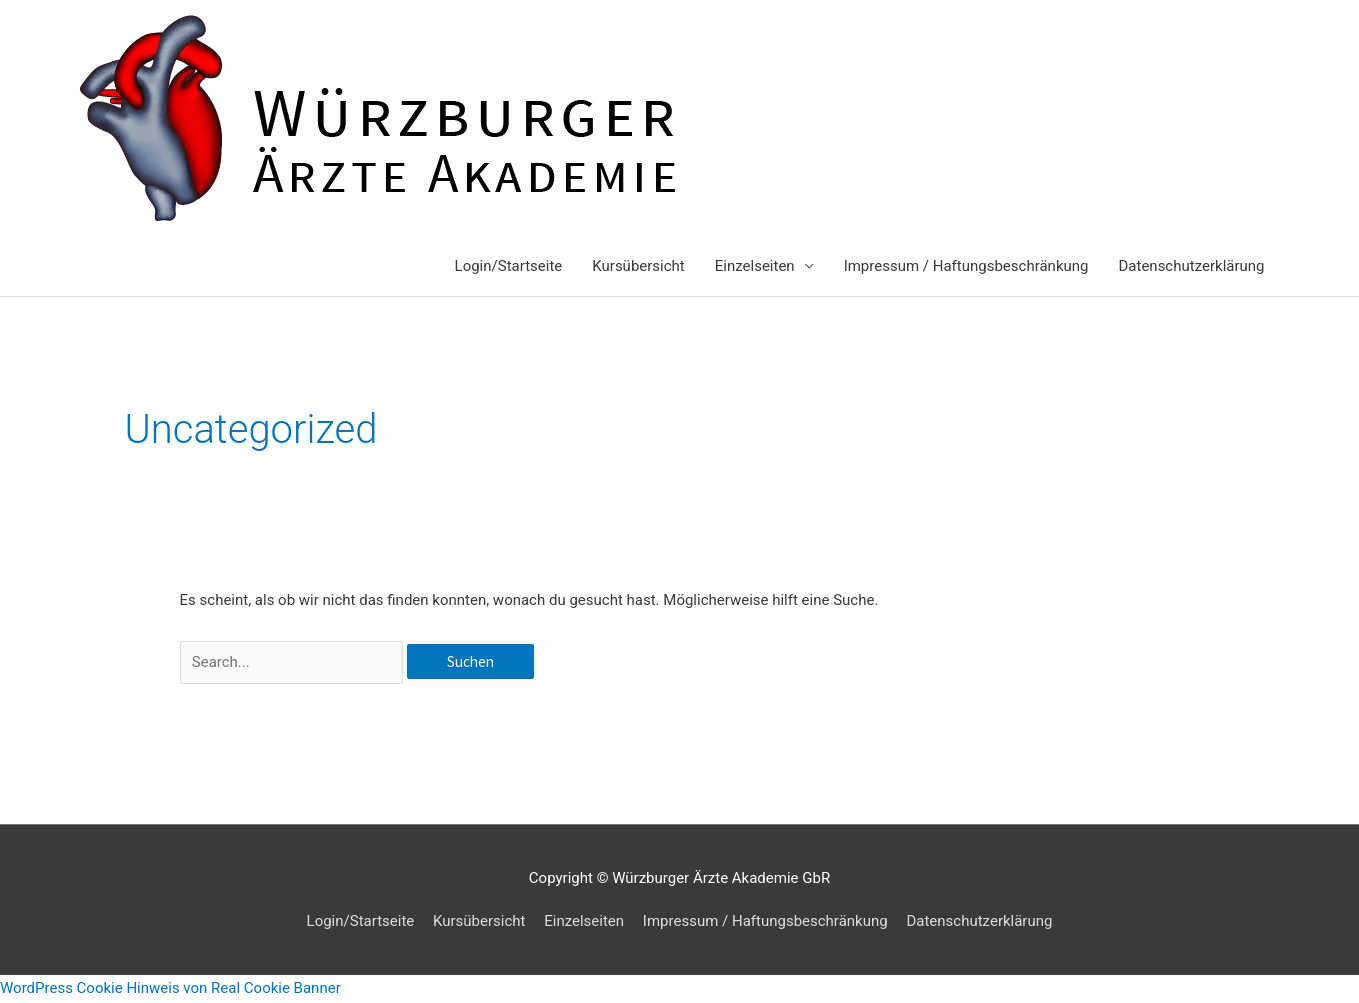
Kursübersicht (638, 266)
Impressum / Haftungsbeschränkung (966, 266)
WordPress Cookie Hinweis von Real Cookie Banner (170, 988)
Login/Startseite (509, 266)
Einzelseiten (755, 266)
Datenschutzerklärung (1191, 266)
